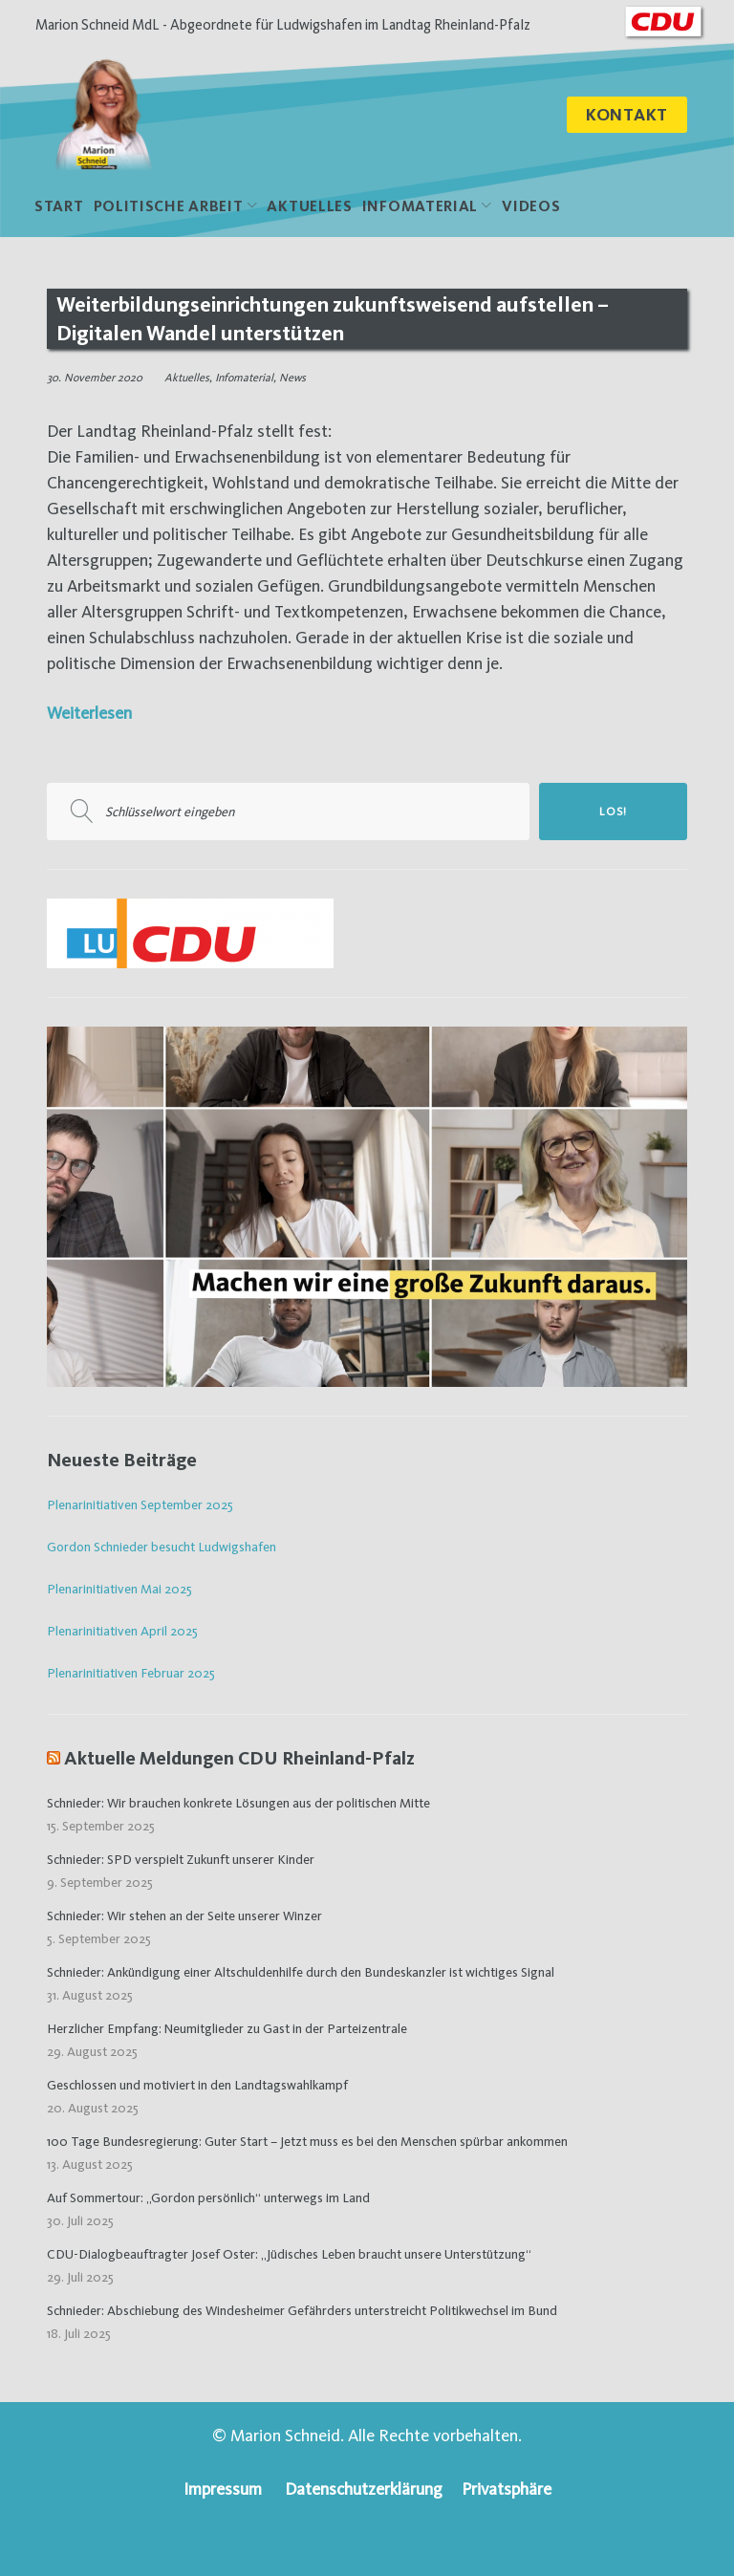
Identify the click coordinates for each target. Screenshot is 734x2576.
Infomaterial (420, 209)
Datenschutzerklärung (364, 2489)
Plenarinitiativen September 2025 (140, 1507)
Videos (531, 209)
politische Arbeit (169, 209)
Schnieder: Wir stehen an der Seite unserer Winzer (184, 1917)
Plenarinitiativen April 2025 (122, 1633)
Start (59, 209)
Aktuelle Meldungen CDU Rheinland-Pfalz (239, 1759)
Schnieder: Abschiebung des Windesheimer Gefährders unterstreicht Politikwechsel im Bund (302, 2312)
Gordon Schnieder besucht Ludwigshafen (161, 1549)
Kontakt (627, 116)
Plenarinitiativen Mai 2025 (119, 1591)
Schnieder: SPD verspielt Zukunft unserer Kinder (180, 1861)
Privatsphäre (506, 2489)
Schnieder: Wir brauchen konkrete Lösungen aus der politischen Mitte (238, 1804)
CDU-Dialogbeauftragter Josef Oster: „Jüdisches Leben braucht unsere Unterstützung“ (289, 2255)
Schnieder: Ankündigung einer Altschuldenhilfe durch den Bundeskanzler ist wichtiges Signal (300, 1973)
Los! (613, 814)
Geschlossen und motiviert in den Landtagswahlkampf (197, 2086)
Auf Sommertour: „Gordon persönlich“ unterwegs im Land (208, 2199)
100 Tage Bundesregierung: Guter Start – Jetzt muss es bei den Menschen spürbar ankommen (307, 2143)
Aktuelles (309, 209)
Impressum (223, 2489)
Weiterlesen (89, 715)
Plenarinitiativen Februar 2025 (131, 1674)
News (292, 380)
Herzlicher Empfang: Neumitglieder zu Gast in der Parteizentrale (227, 2030)
